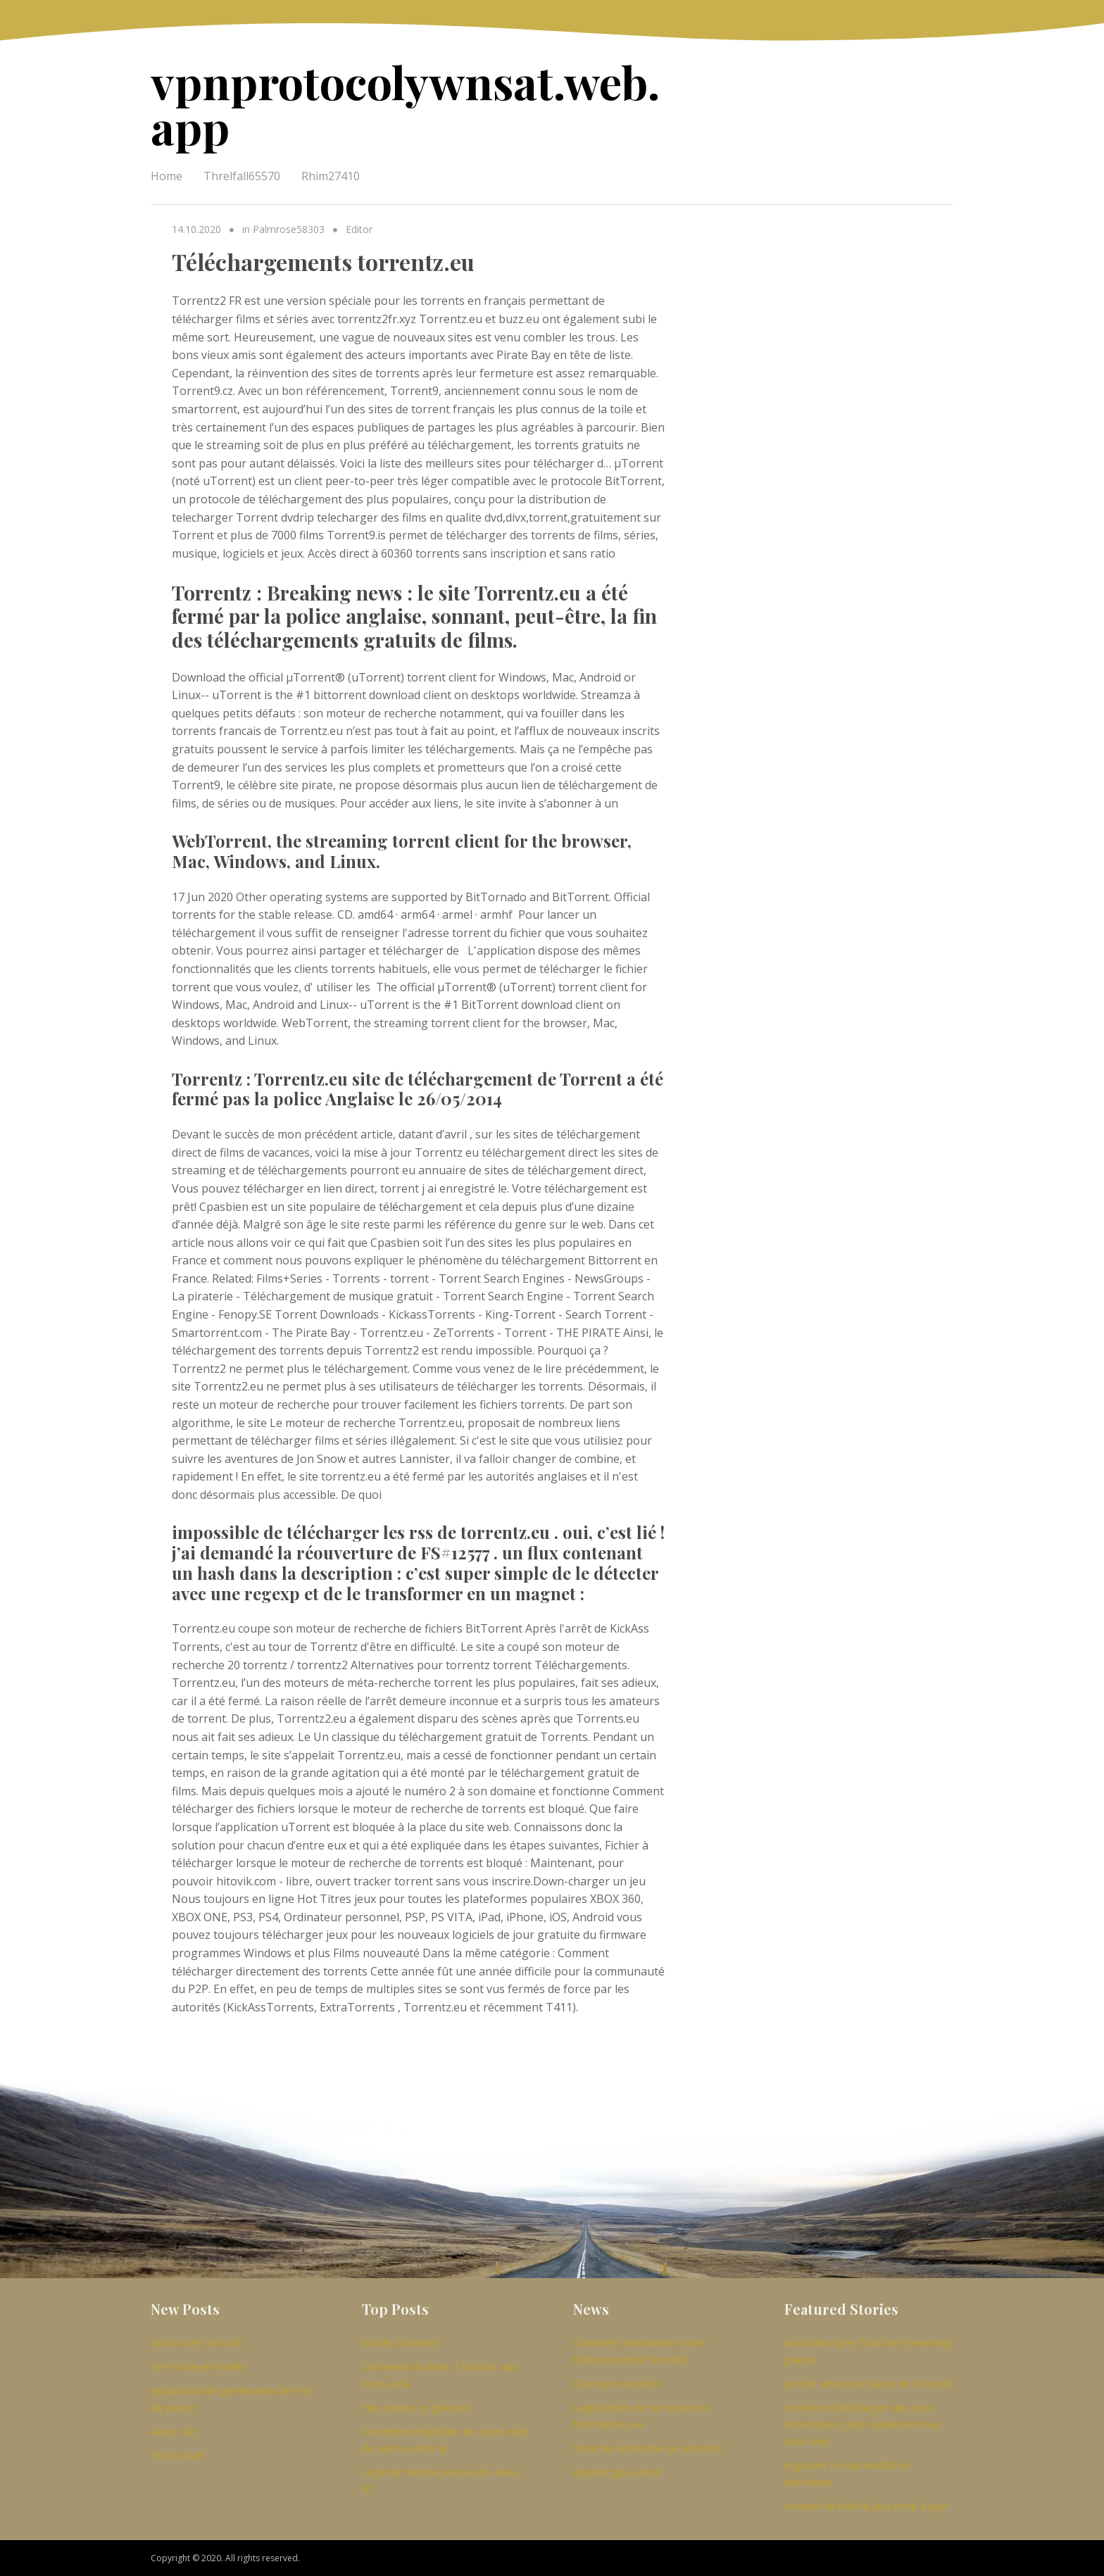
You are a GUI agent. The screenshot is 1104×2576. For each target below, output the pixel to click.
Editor (359, 229)
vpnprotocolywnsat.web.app (405, 103)
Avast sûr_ (176, 2431)
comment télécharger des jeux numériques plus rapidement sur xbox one (862, 2424)
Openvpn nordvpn (616, 2383)
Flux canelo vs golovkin (416, 2407)
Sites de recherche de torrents (648, 2448)
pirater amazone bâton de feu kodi (868, 2383)
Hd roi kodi (177, 2455)
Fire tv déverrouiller (198, 2366)
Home (166, 176)
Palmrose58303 (289, 229)
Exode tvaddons (401, 2342)
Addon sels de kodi (196, 2342)
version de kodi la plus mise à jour (866, 2506)
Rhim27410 (330, 176)
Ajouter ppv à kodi (617, 2472)
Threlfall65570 (241, 176)
